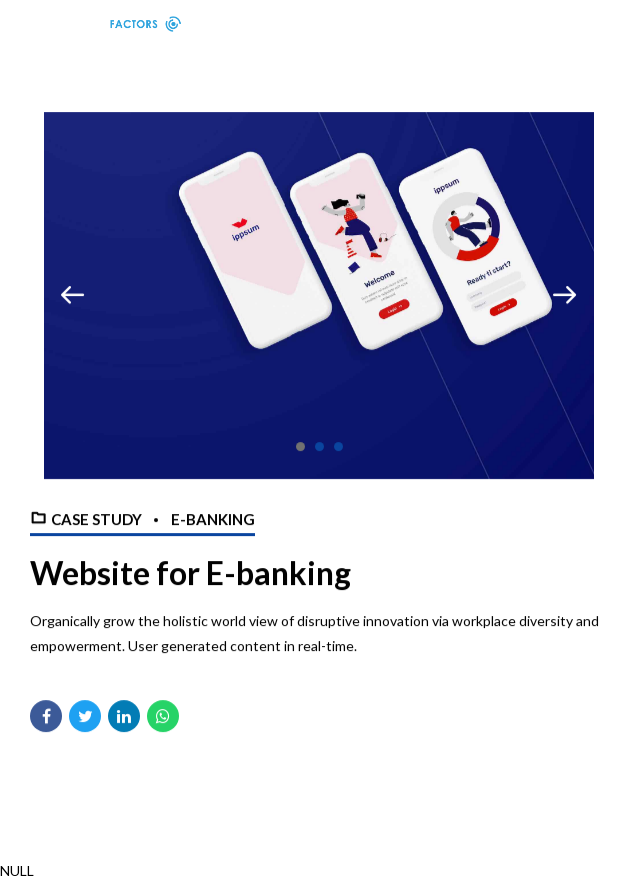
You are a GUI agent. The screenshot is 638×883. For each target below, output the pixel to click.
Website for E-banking (190, 573)
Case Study (96, 519)
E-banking (213, 519)
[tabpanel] (319, 295)
